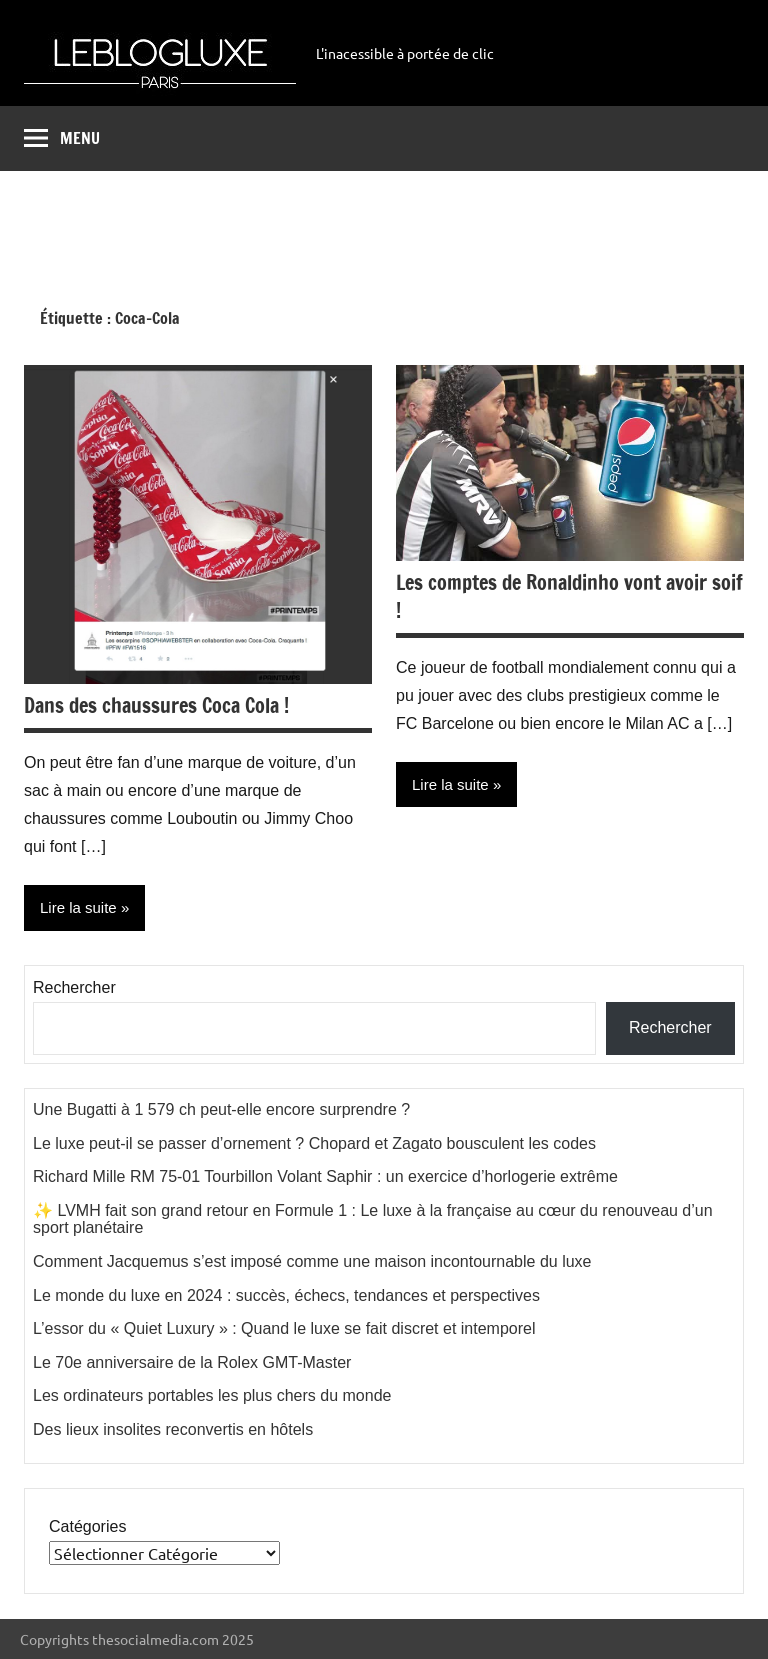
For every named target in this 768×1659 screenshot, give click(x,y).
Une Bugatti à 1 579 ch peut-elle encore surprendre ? (221, 1109)
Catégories (87, 1526)
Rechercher (74, 987)
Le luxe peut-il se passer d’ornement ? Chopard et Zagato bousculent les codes (314, 1143)
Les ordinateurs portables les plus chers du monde (212, 1395)
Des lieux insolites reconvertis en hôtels (173, 1429)
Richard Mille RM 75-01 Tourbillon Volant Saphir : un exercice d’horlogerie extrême (325, 1176)
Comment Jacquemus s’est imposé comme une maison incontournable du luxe (312, 1261)
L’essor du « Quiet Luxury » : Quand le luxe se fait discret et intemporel (284, 1328)
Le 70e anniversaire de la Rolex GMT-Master (192, 1362)
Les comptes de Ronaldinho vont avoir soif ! (569, 596)
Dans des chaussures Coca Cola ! (156, 705)
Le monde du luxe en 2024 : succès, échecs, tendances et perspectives (286, 1295)
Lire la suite (78, 907)
